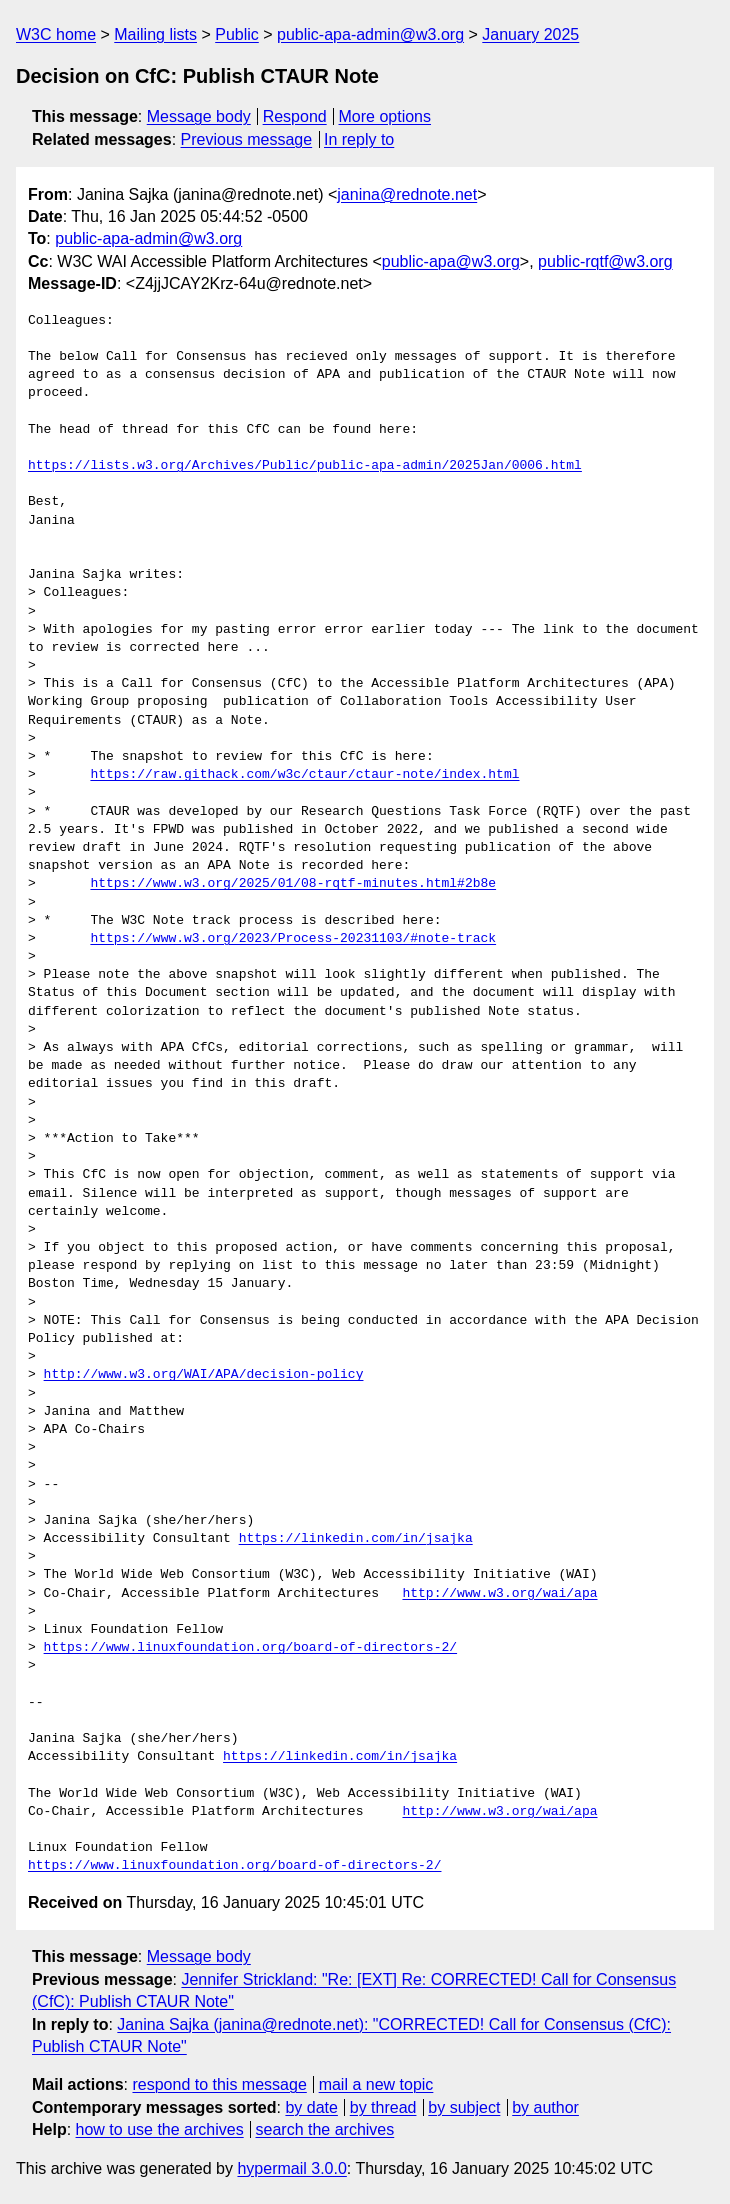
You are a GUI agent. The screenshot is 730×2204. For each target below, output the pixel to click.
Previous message (247, 139)
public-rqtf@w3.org (605, 261)
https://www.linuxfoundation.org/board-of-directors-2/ (250, 1648)
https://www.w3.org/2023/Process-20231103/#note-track (293, 939)
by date (311, 2107)
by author (545, 2107)
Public (237, 34)
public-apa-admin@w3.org (370, 34)
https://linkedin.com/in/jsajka (356, 1539)
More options (385, 116)
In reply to (359, 139)
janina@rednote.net (407, 194)
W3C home (56, 34)
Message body (199, 116)
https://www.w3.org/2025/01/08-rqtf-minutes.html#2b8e (293, 884)
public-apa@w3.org (451, 261)
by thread (383, 2107)
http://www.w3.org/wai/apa (499, 1594)
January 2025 (530, 34)
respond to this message (219, 2084)
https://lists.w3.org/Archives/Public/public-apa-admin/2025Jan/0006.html (305, 466)
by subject (464, 2107)
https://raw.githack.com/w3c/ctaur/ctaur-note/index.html (304, 775)
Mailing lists (155, 34)
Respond (295, 116)
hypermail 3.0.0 (291, 2168)
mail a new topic (376, 2084)
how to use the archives (160, 2129)
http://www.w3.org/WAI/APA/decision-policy (204, 1375)
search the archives (325, 2129)
